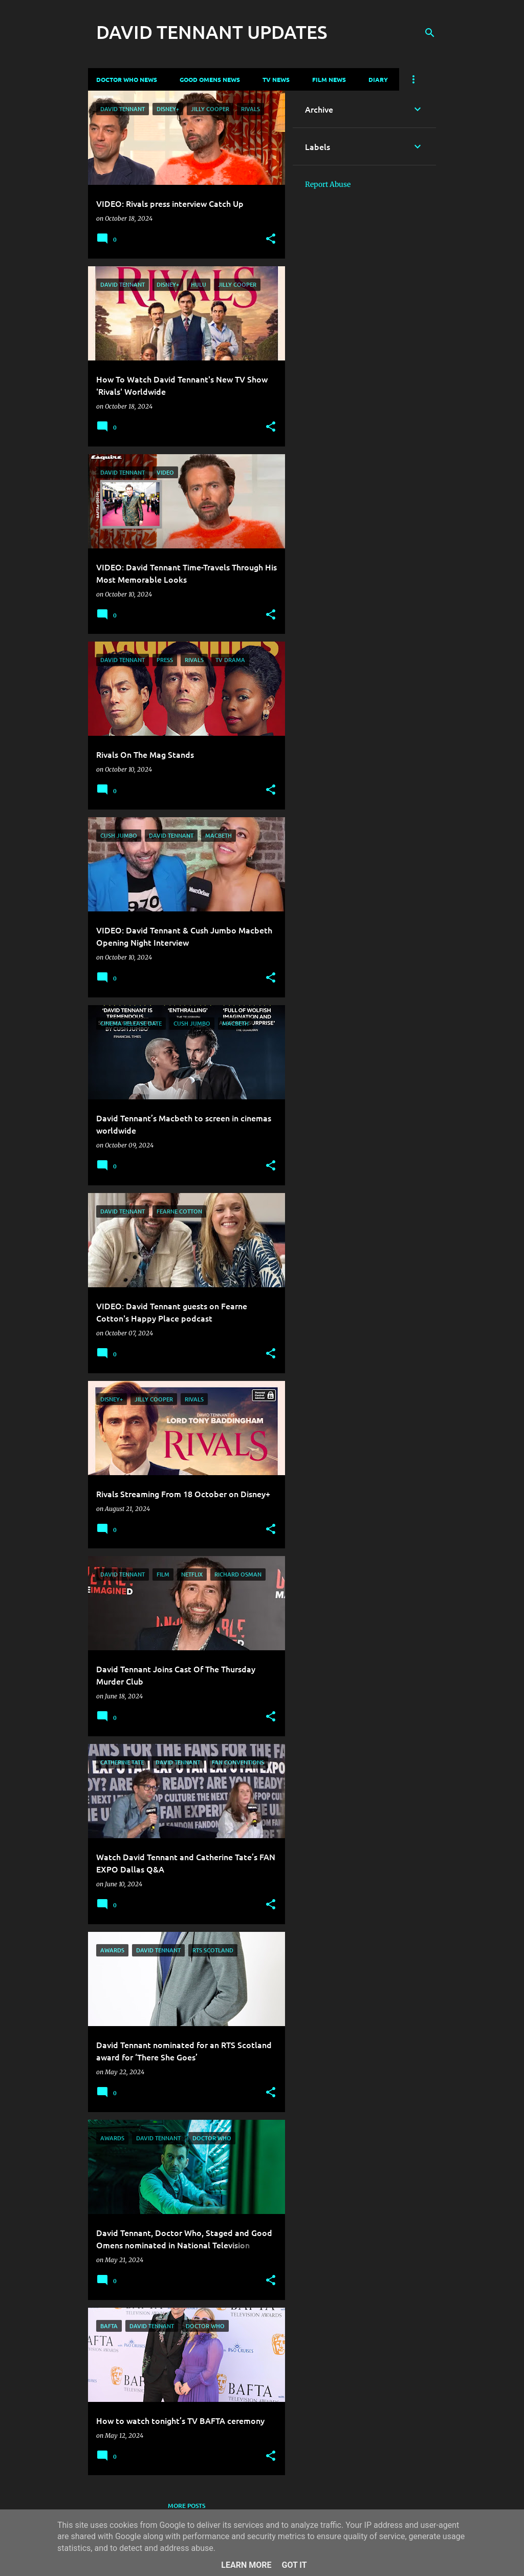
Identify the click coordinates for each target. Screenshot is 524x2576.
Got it (294, 2565)
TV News (276, 79)
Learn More (246, 2565)
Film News (329, 79)
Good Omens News (210, 79)
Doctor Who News (126, 79)
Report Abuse (328, 184)
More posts (186, 2505)
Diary (378, 79)
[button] (271, 239)
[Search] (430, 32)
